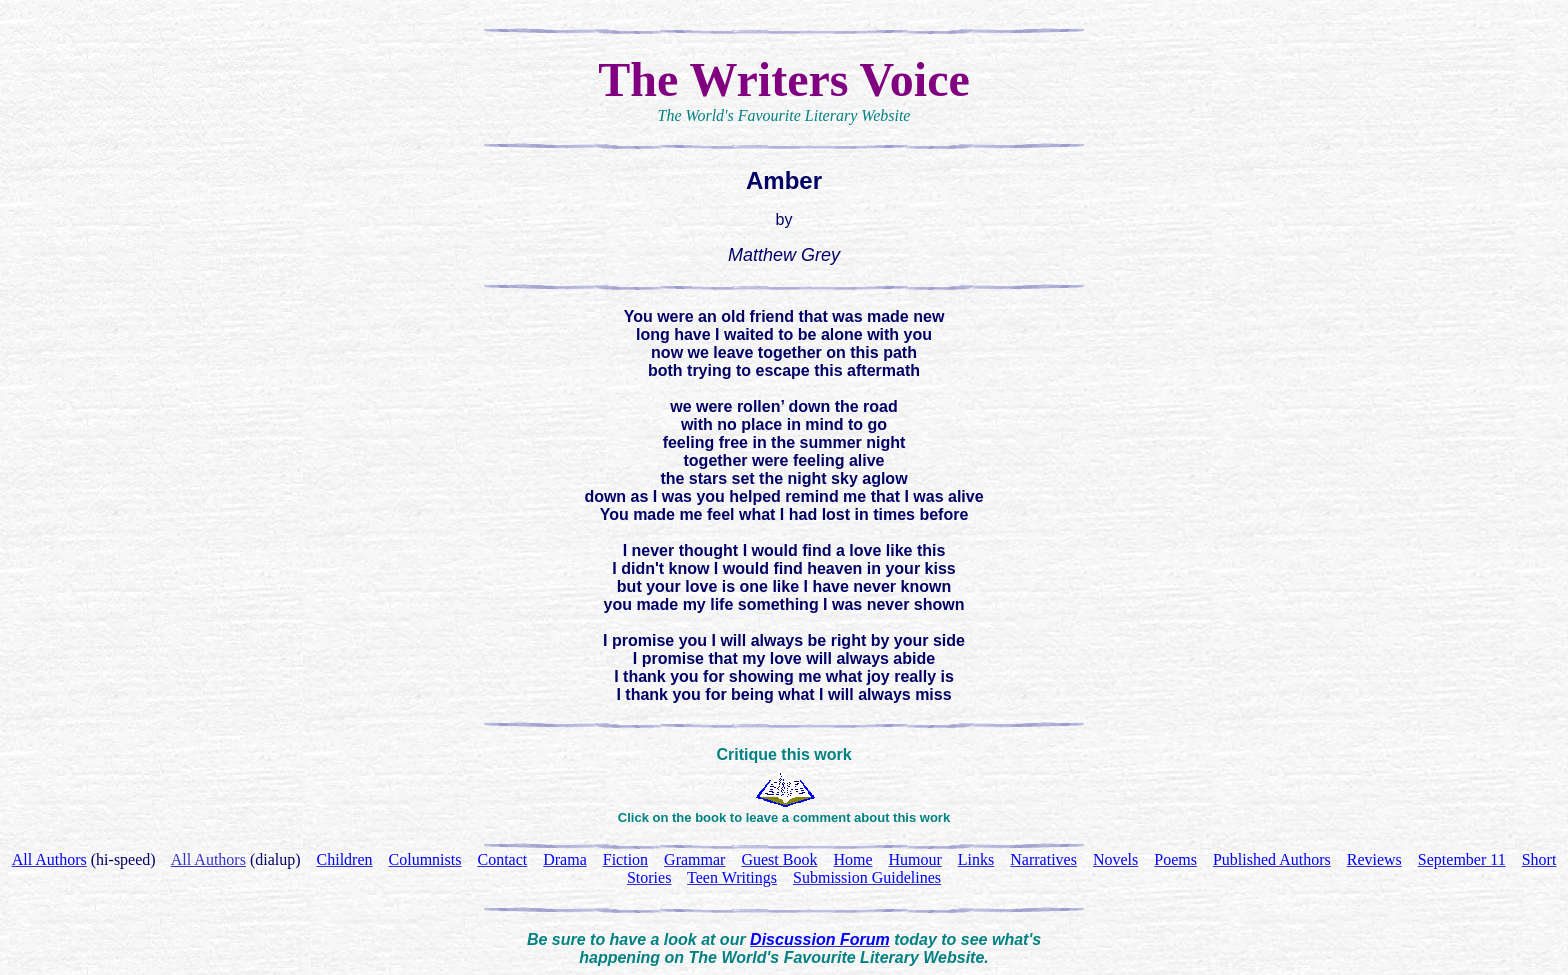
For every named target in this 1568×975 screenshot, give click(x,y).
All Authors (208, 859)
